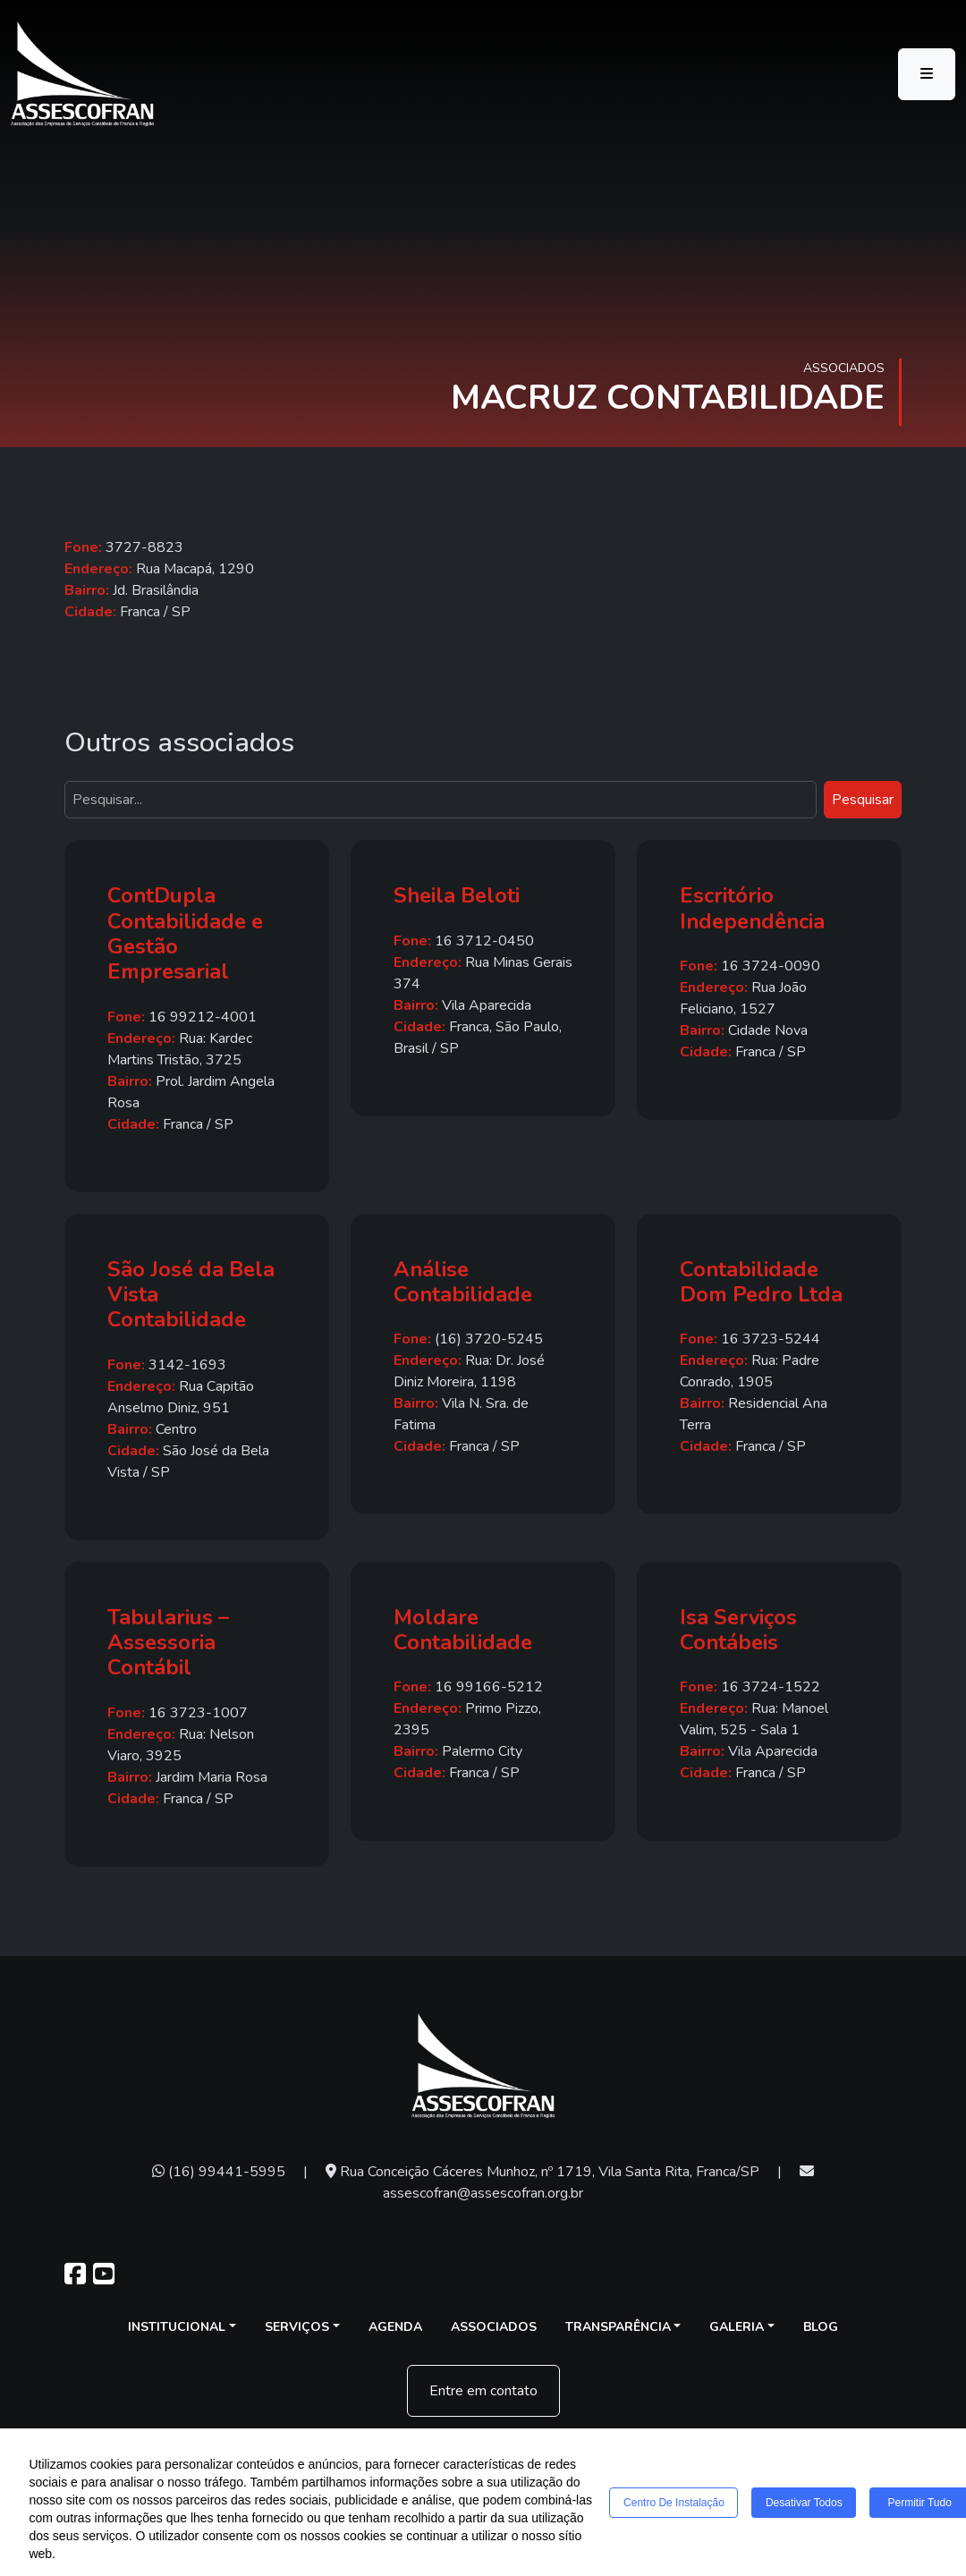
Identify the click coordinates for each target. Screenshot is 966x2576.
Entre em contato (483, 2391)
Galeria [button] (736, 2326)
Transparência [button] (618, 2326)
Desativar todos (805, 2502)
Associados (494, 2326)
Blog (820, 2326)
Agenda (395, 2326)
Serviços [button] (297, 2326)
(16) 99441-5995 (218, 2172)
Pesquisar (863, 799)
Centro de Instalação (674, 2502)
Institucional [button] (176, 2326)
